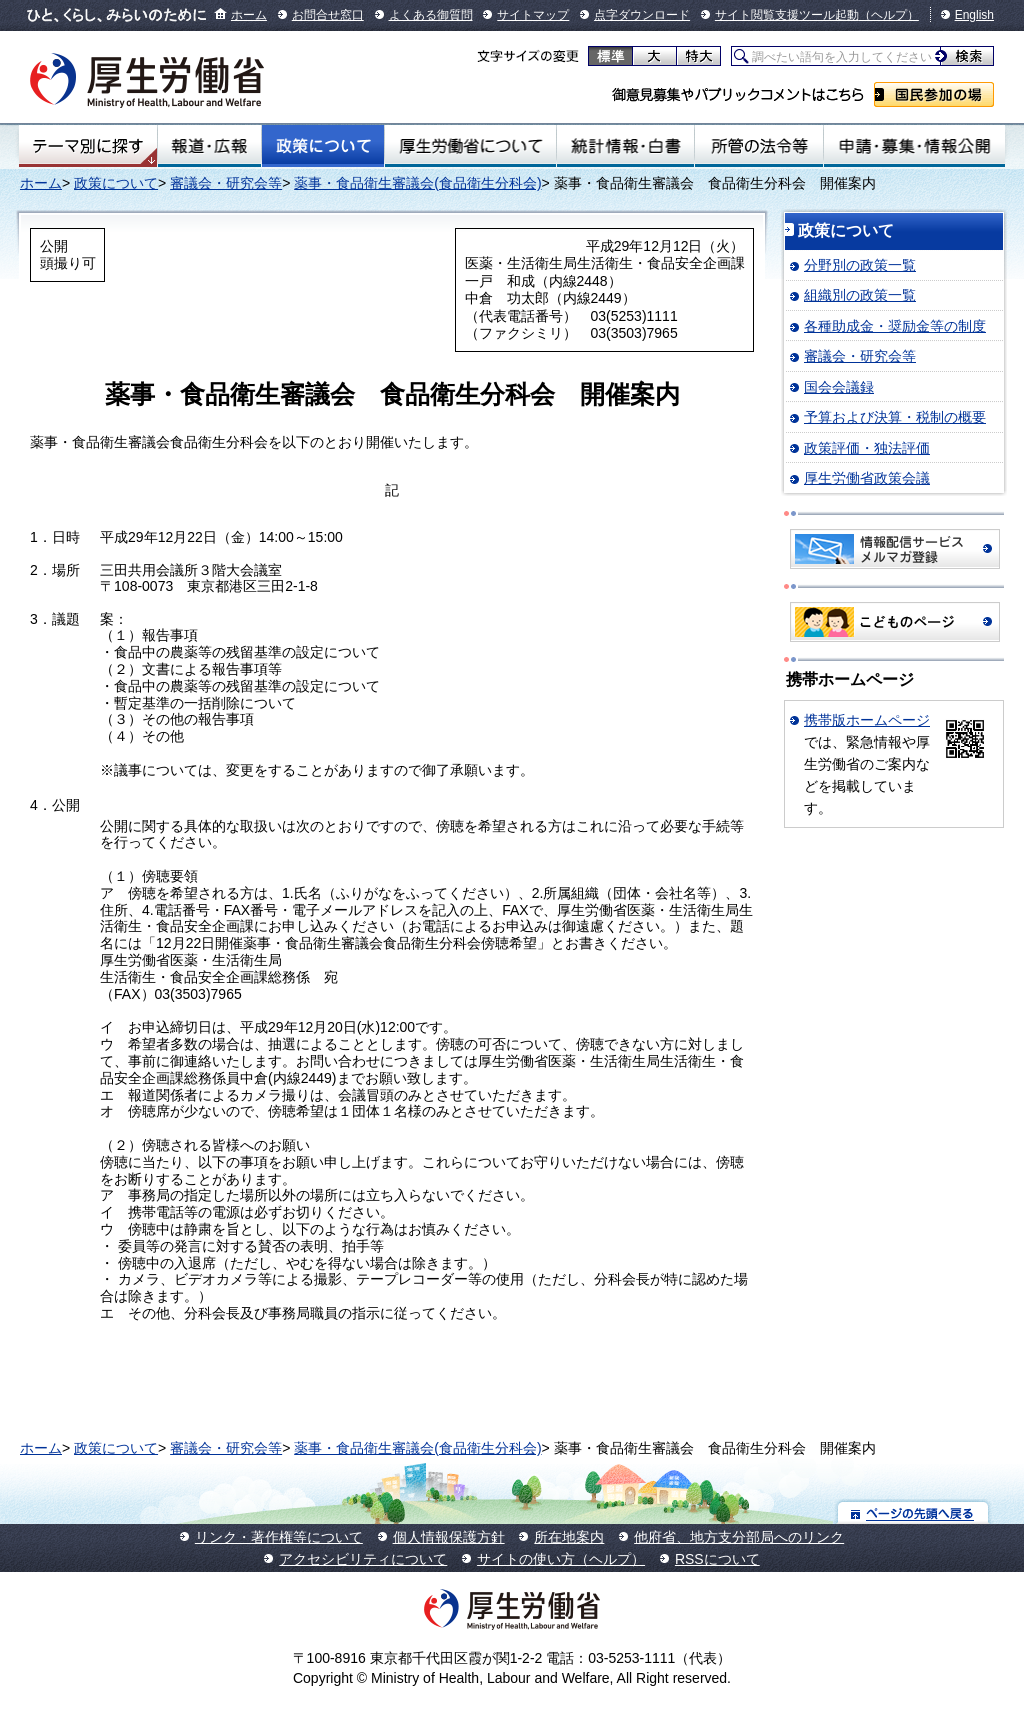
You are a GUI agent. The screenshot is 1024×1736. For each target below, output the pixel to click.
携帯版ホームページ (867, 720)
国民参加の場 (934, 94)
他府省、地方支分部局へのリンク (739, 1537)
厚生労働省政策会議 (867, 478)
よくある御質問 (431, 15)
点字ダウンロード (642, 15)
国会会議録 (839, 387)
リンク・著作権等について (279, 1537)
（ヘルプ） (889, 15)
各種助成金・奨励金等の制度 (895, 326)
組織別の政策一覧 (860, 295)
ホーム (249, 15)
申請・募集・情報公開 (914, 146)
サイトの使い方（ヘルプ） (561, 1559)
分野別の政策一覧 (860, 265)
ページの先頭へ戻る (913, 1512)
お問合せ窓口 (328, 15)
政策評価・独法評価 (867, 448)
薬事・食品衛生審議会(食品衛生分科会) (417, 183)
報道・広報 (209, 146)
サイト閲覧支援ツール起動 (787, 15)
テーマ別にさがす (88, 146)
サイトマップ (533, 15)
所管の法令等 (758, 146)
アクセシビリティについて (363, 1559)
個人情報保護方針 (449, 1537)
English (974, 15)
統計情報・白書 (625, 146)
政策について (323, 146)
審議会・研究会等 (226, 183)
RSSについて (717, 1559)
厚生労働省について (471, 146)
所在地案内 (569, 1537)
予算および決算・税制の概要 (895, 417)
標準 (610, 56)
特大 (698, 56)
